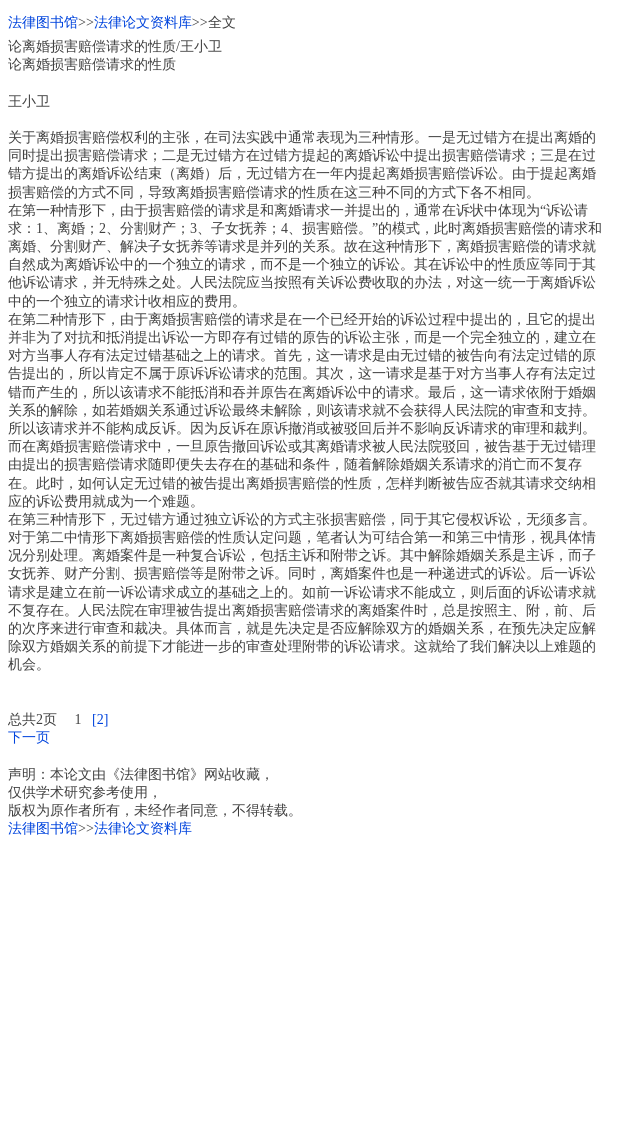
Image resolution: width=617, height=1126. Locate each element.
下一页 (29, 737)
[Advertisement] (308, 978)
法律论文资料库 (143, 22)
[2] (100, 719)
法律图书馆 (43, 22)
